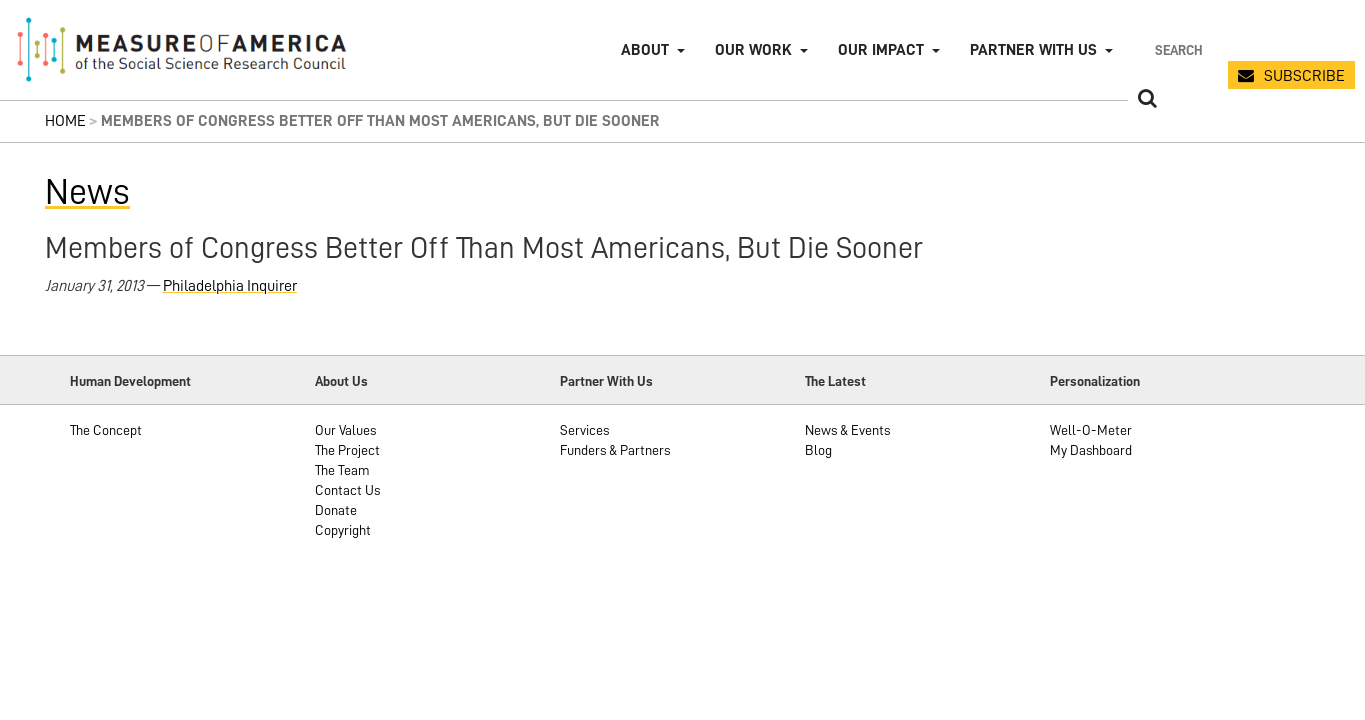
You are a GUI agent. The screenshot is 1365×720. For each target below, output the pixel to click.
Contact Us (347, 490)
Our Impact (881, 50)
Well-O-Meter (1091, 430)
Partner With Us (606, 381)
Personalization (1095, 381)
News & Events (847, 430)
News (87, 192)
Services (584, 430)
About (645, 50)
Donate (336, 510)
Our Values (345, 430)
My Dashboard (1091, 450)
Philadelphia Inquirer (230, 286)
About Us (341, 381)
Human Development (130, 381)
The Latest (835, 381)
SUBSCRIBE (1304, 76)
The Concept (106, 430)
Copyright (343, 530)
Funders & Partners (615, 450)
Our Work (753, 50)
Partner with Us (1033, 50)
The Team (342, 470)
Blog (818, 450)
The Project (347, 450)
